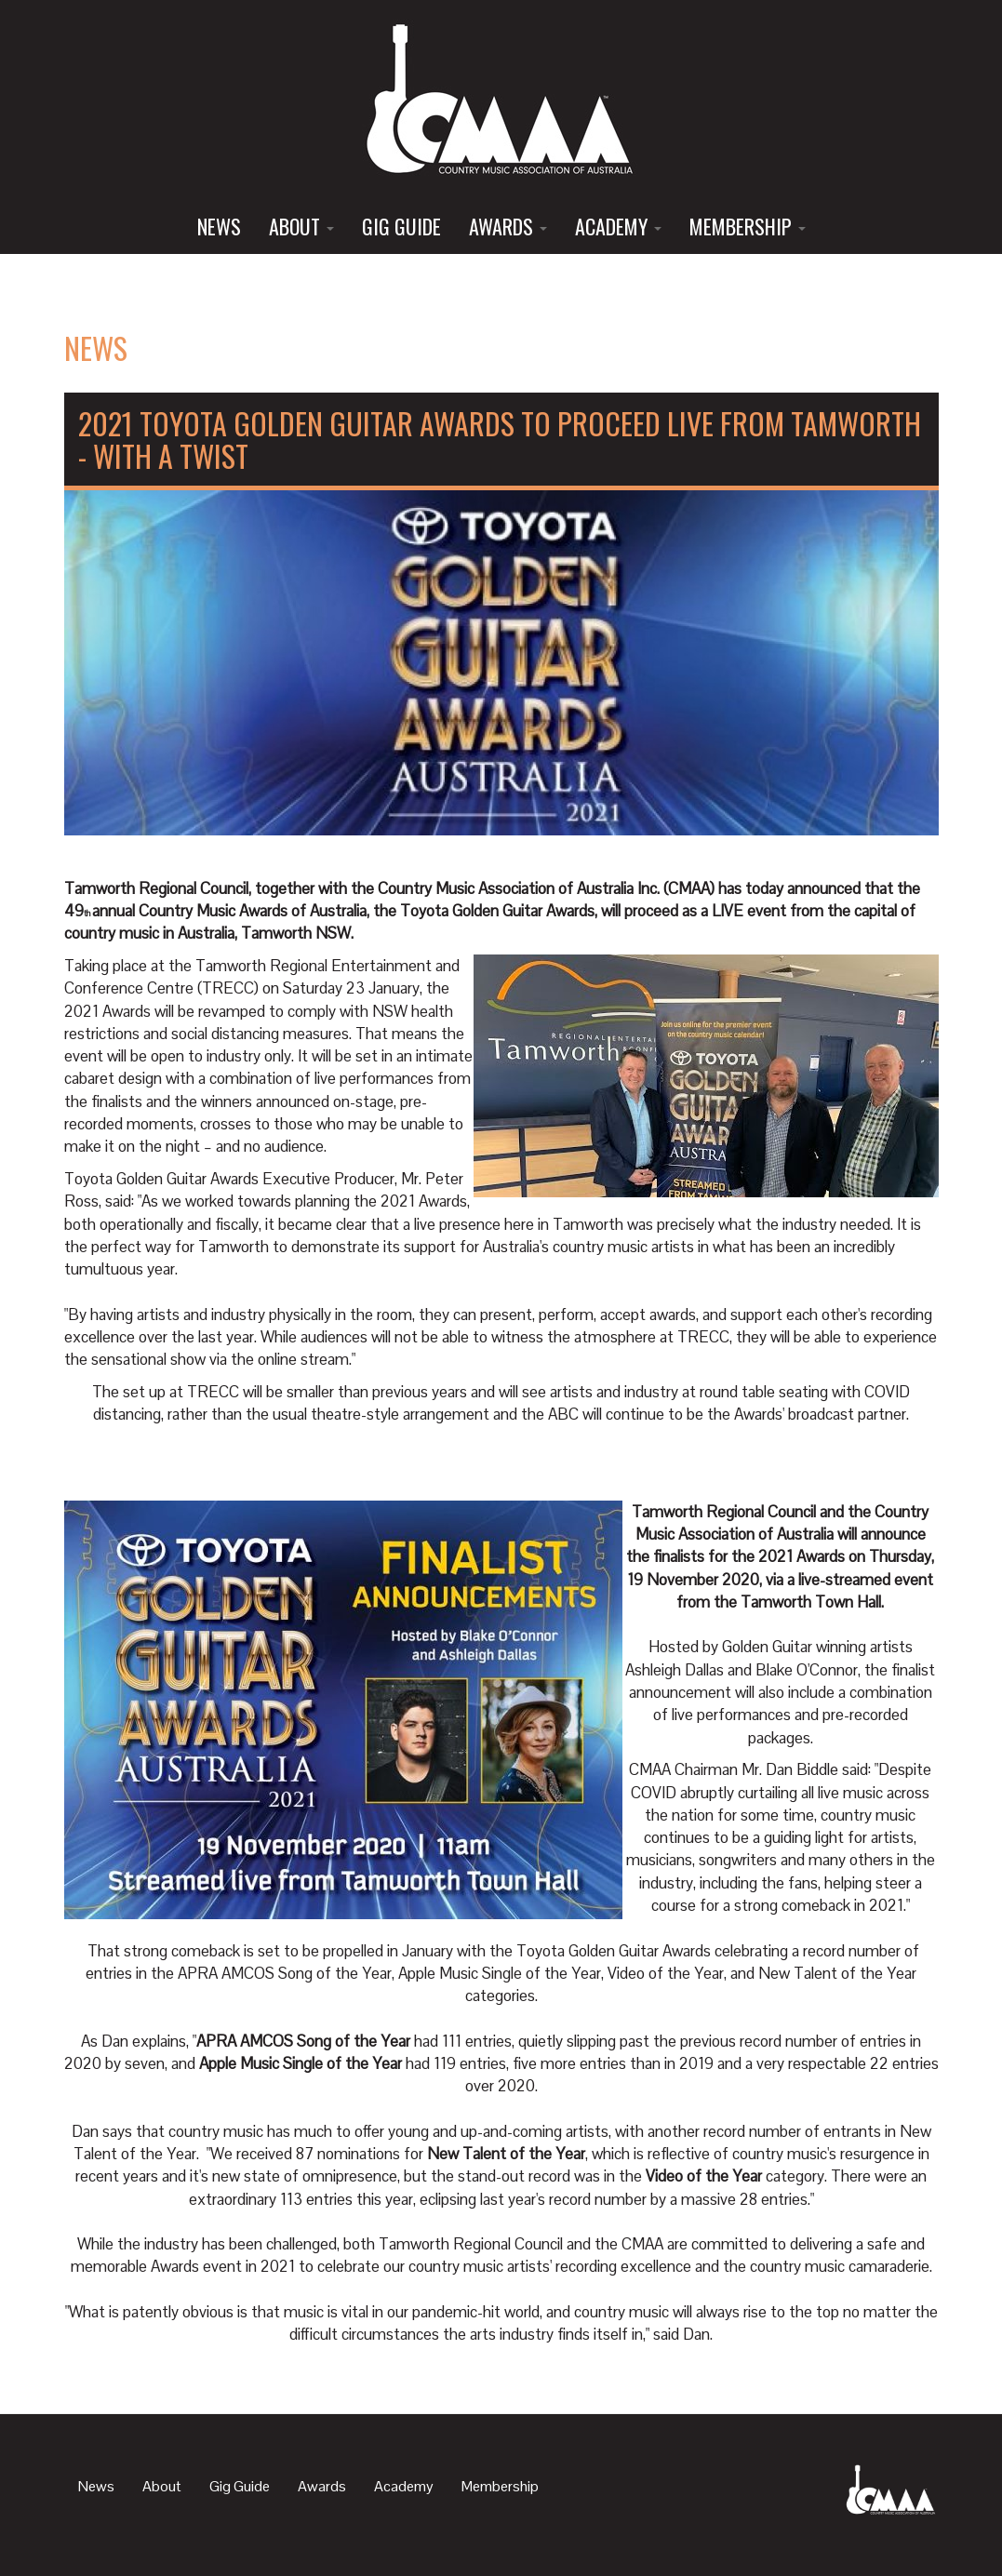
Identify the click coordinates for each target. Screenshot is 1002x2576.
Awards (508, 226)
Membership (747, 226)
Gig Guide (401, 226)
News (219, 226)
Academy (618, 226)
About (301, 226)
